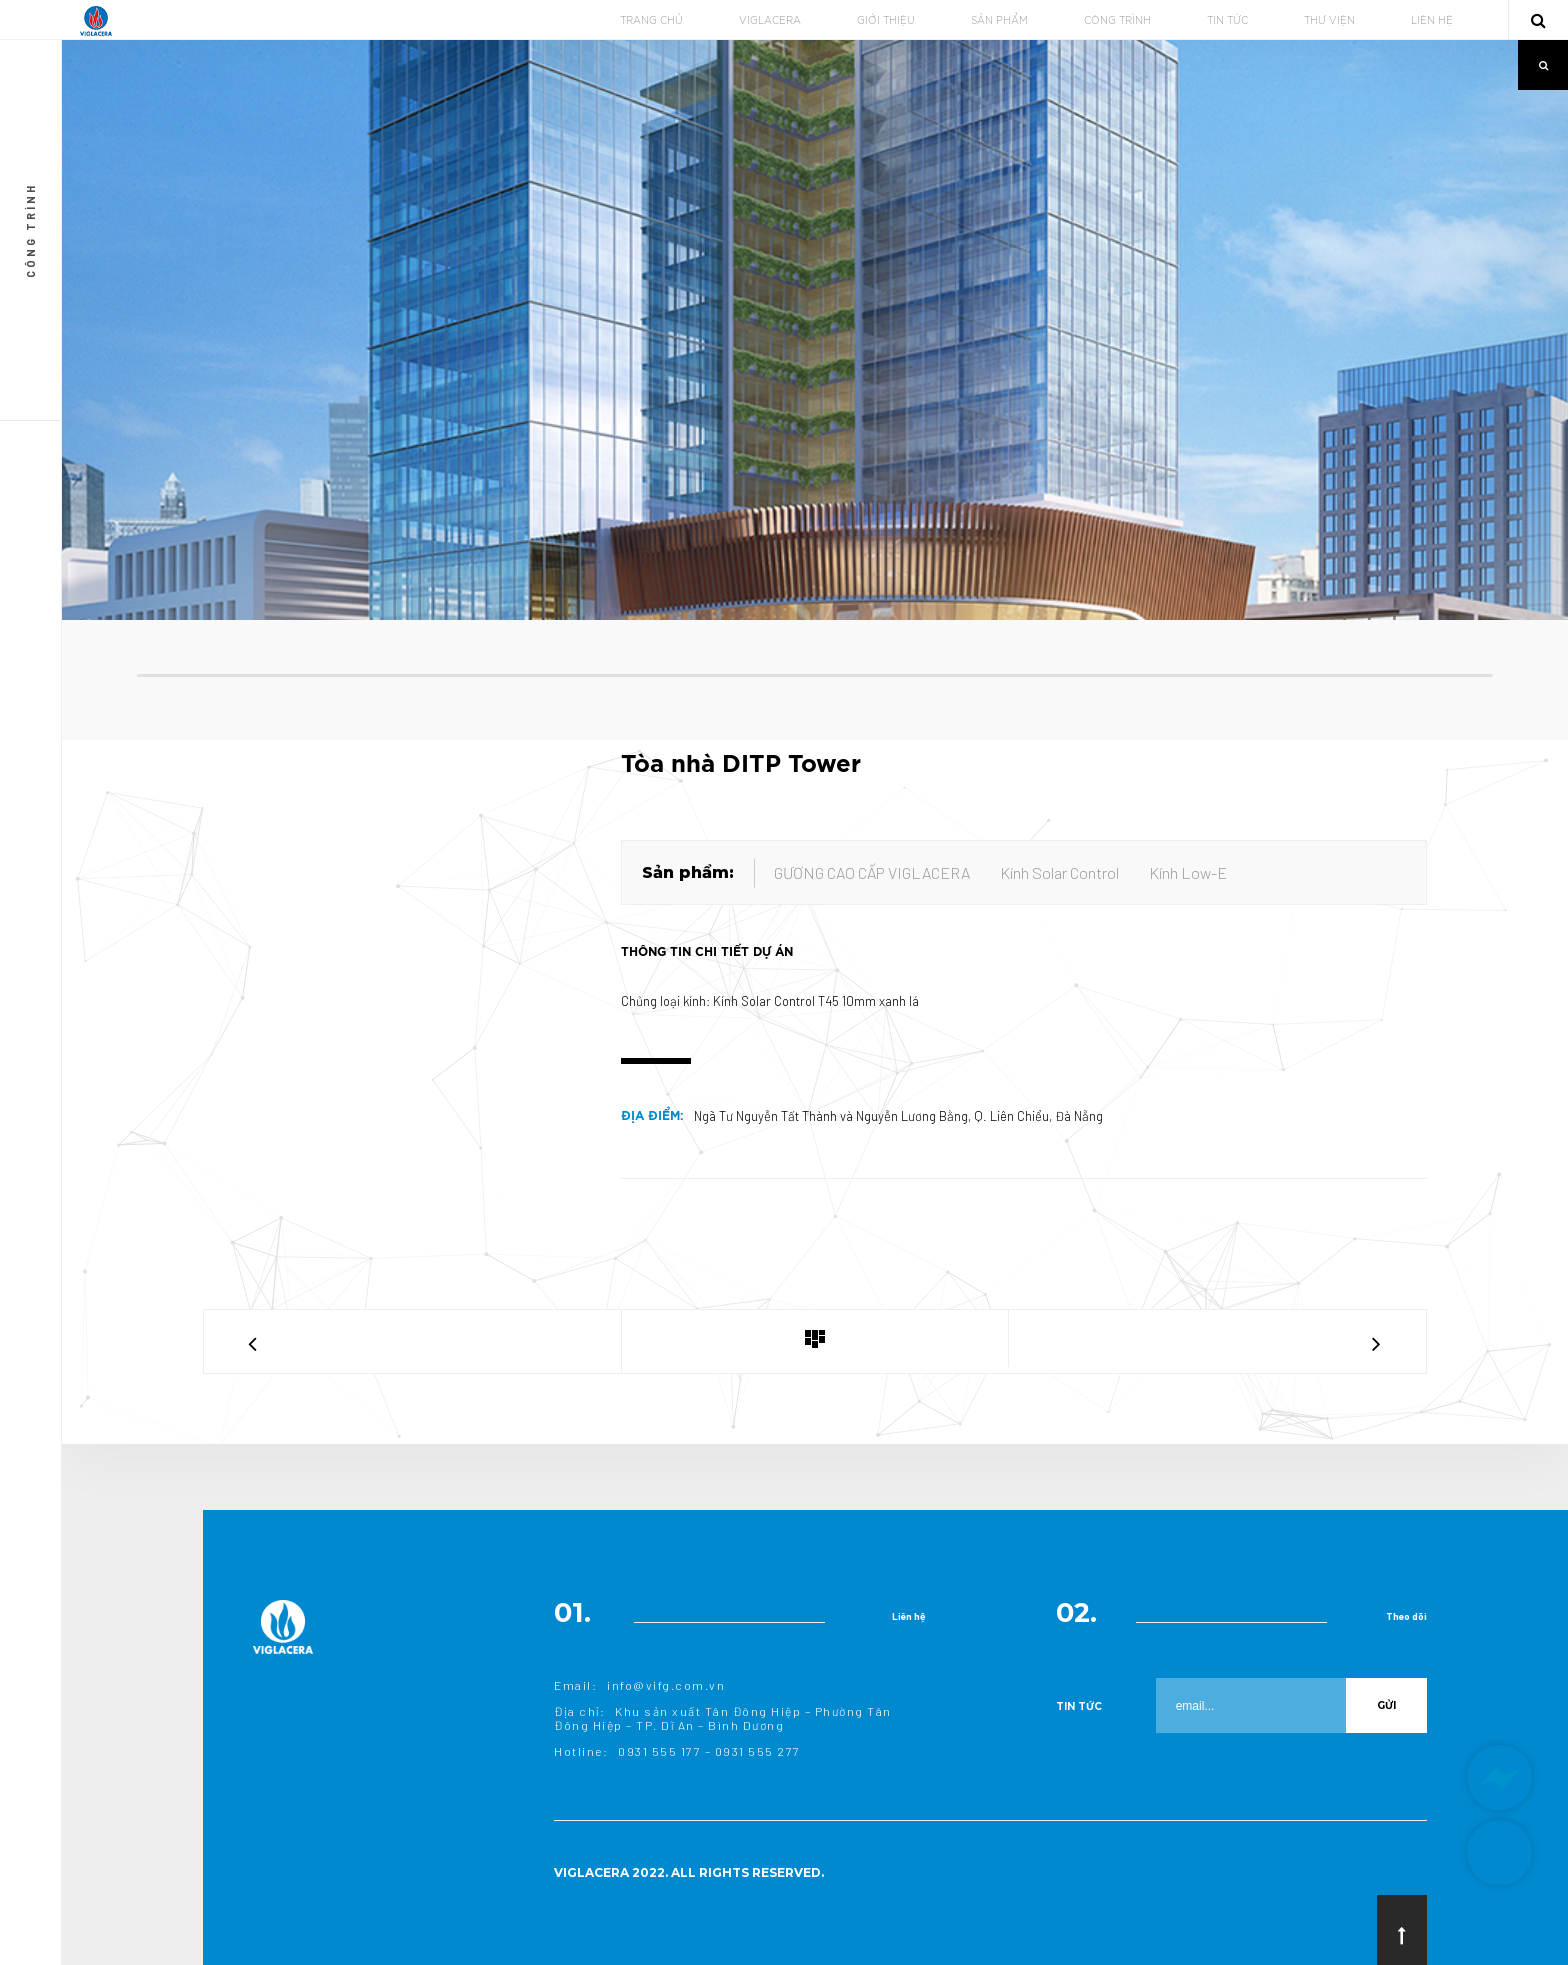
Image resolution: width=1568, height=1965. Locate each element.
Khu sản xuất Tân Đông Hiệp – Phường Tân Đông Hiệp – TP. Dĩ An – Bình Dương (723, 1718)
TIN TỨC (1227, 21)
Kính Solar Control (1059, 872)
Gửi (1386, 1705)
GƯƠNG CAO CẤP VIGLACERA (872, 872)
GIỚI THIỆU (886, 21)
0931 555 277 (758, 1751)
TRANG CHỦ (651, 21)
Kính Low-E (1188, 872)
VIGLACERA (770, 21)
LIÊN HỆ (1432, 21)
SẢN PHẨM (999, 21)
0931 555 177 (659, 1751)
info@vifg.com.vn (666, 1685)
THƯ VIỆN (1329, 21)
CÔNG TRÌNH (1117, 21)
